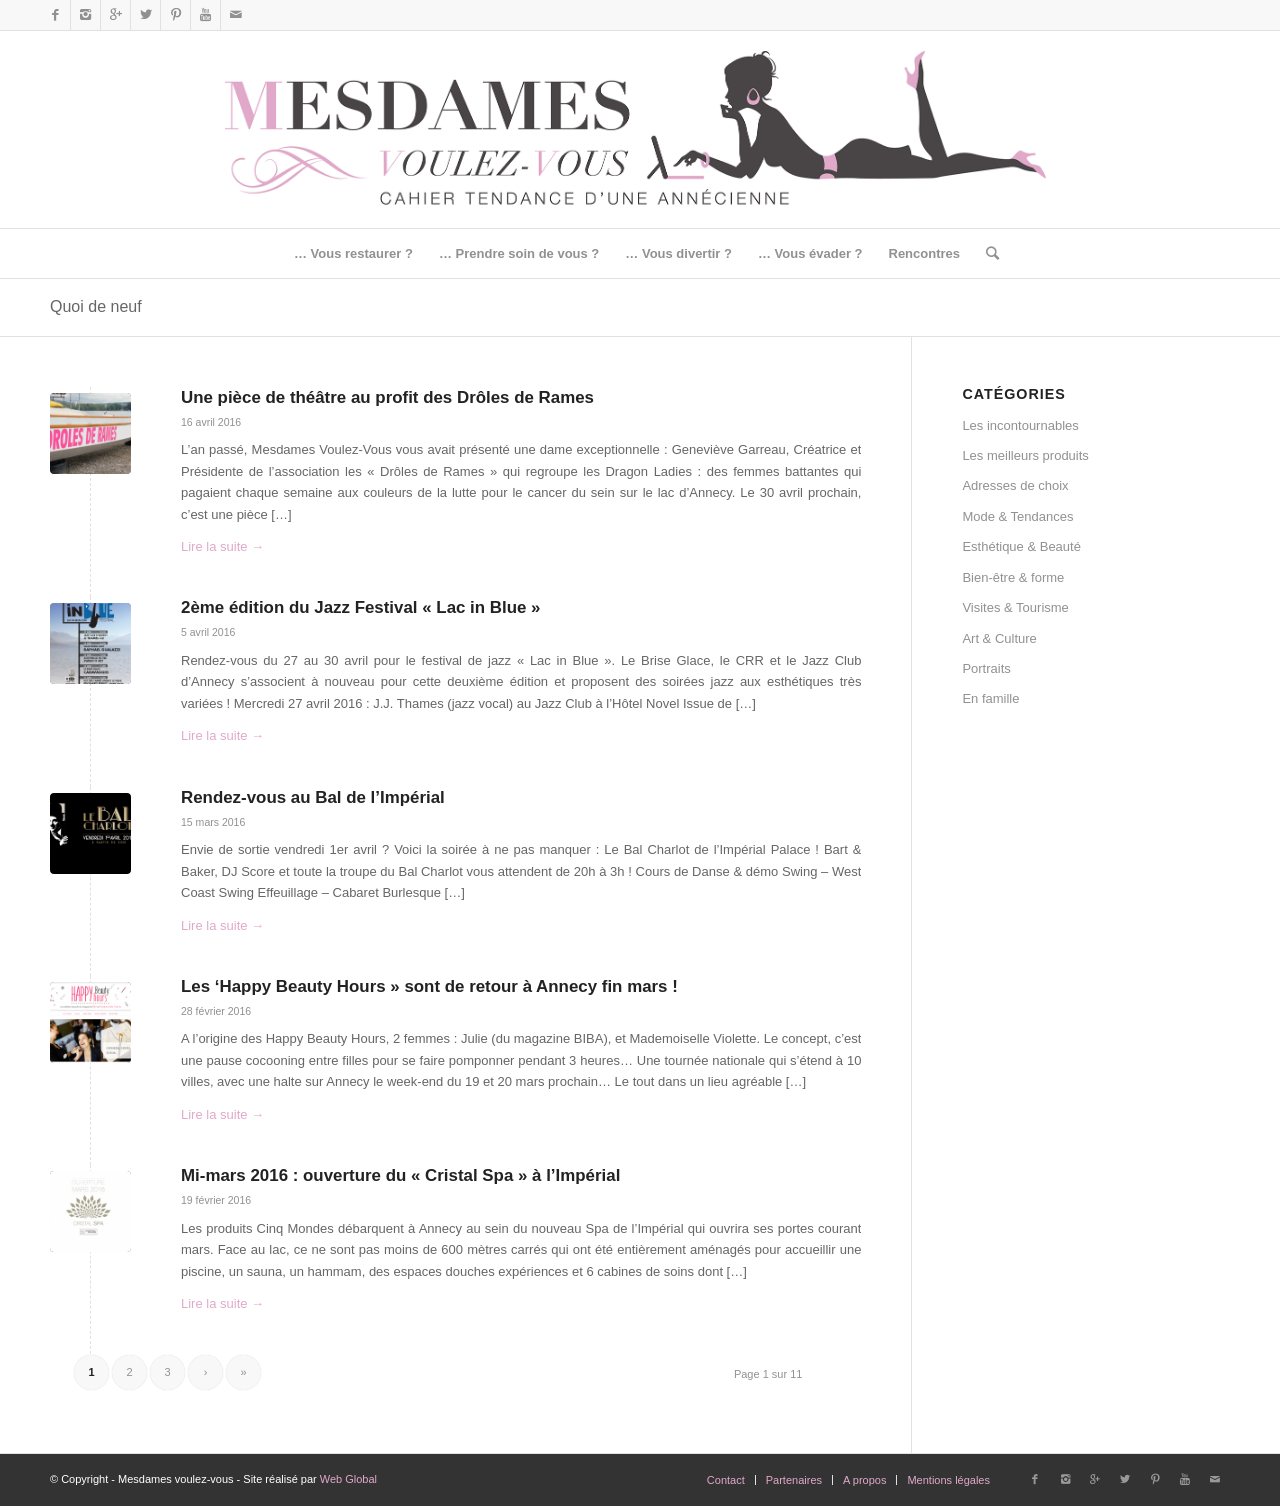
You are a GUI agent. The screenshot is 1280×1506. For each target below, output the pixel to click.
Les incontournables (1020, 425)
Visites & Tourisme (1015, 607)
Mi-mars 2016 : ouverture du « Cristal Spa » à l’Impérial (400, 1175)
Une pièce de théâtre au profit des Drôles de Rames (387, 397)
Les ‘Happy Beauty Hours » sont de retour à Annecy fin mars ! (429, 986)
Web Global (348, 1479)
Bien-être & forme (1013, 577)
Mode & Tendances (1017, 516)
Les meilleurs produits (1025, 455)
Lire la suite (222, 546)
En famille (990, 698)
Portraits (986, 668)
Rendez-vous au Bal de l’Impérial (313, 797)
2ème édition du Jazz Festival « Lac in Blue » (361, 607)
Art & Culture (999, 638)
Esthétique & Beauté (1021, 546)
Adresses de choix (1015, 485)
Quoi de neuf (96, 306)
